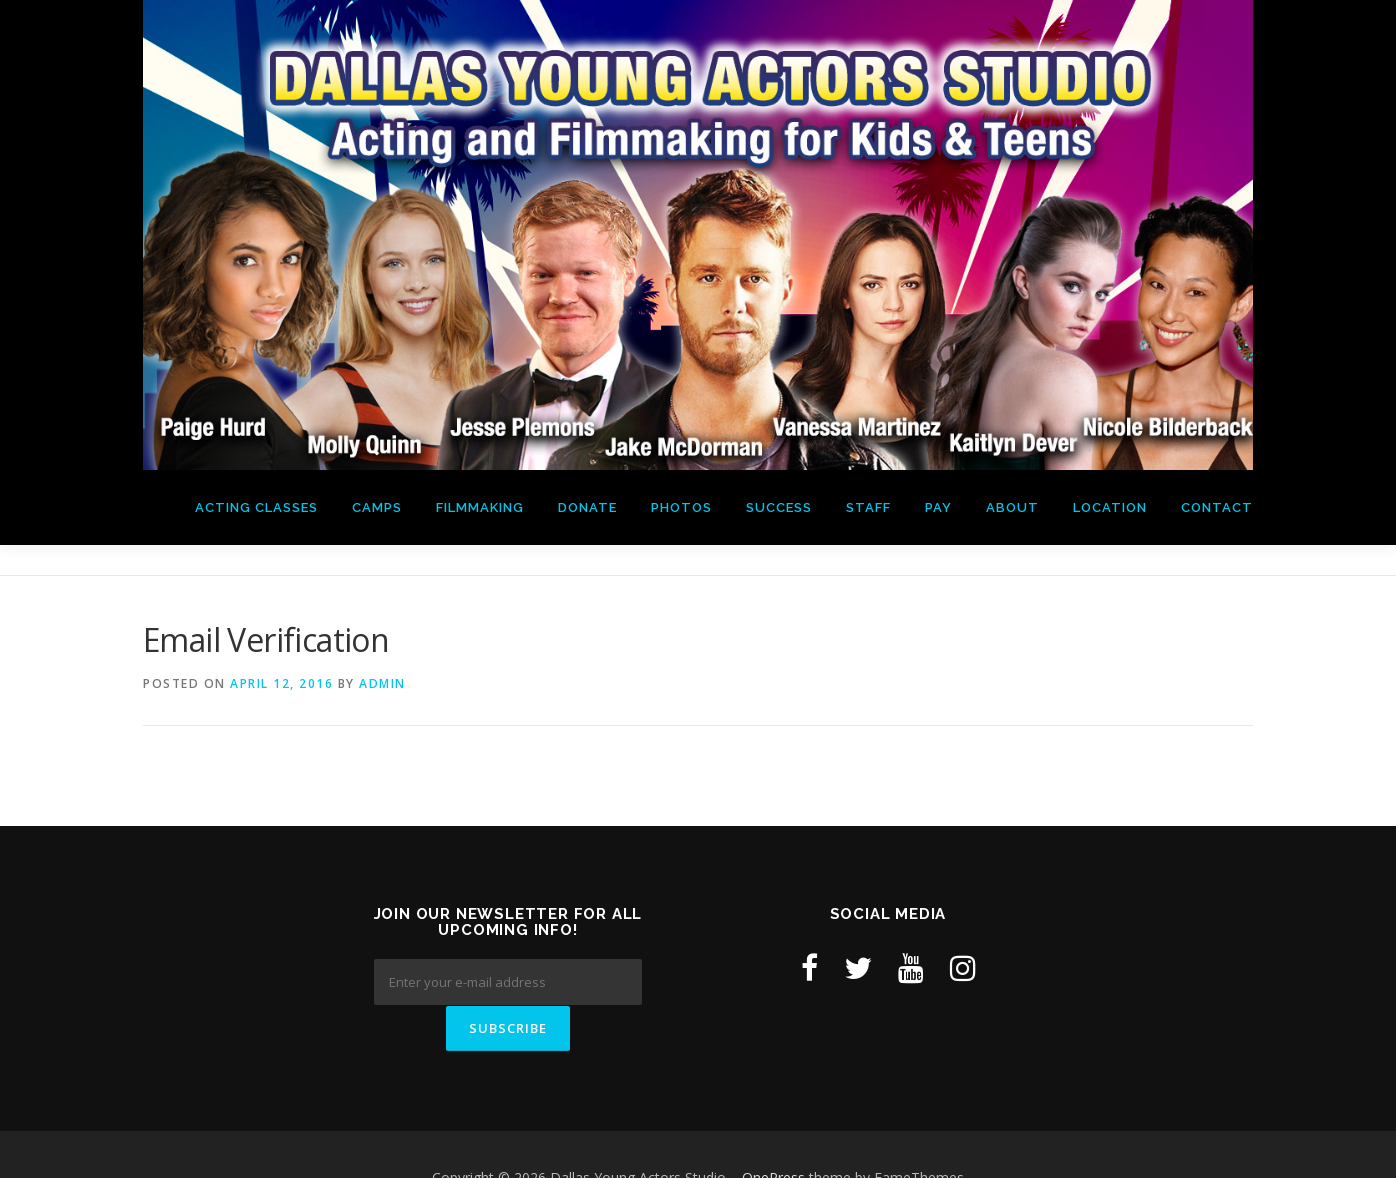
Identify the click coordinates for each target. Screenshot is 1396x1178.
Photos (681, 507)
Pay (938, 507)
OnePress (773, 1131)
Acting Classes (256, 507)
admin (382, 683)
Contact (1217, 507)
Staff (868, 507)
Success (779, 507)
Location (1110, 507)
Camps (377, 507)
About (1012, 507)
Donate (587, 507)
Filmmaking (480, 507)
